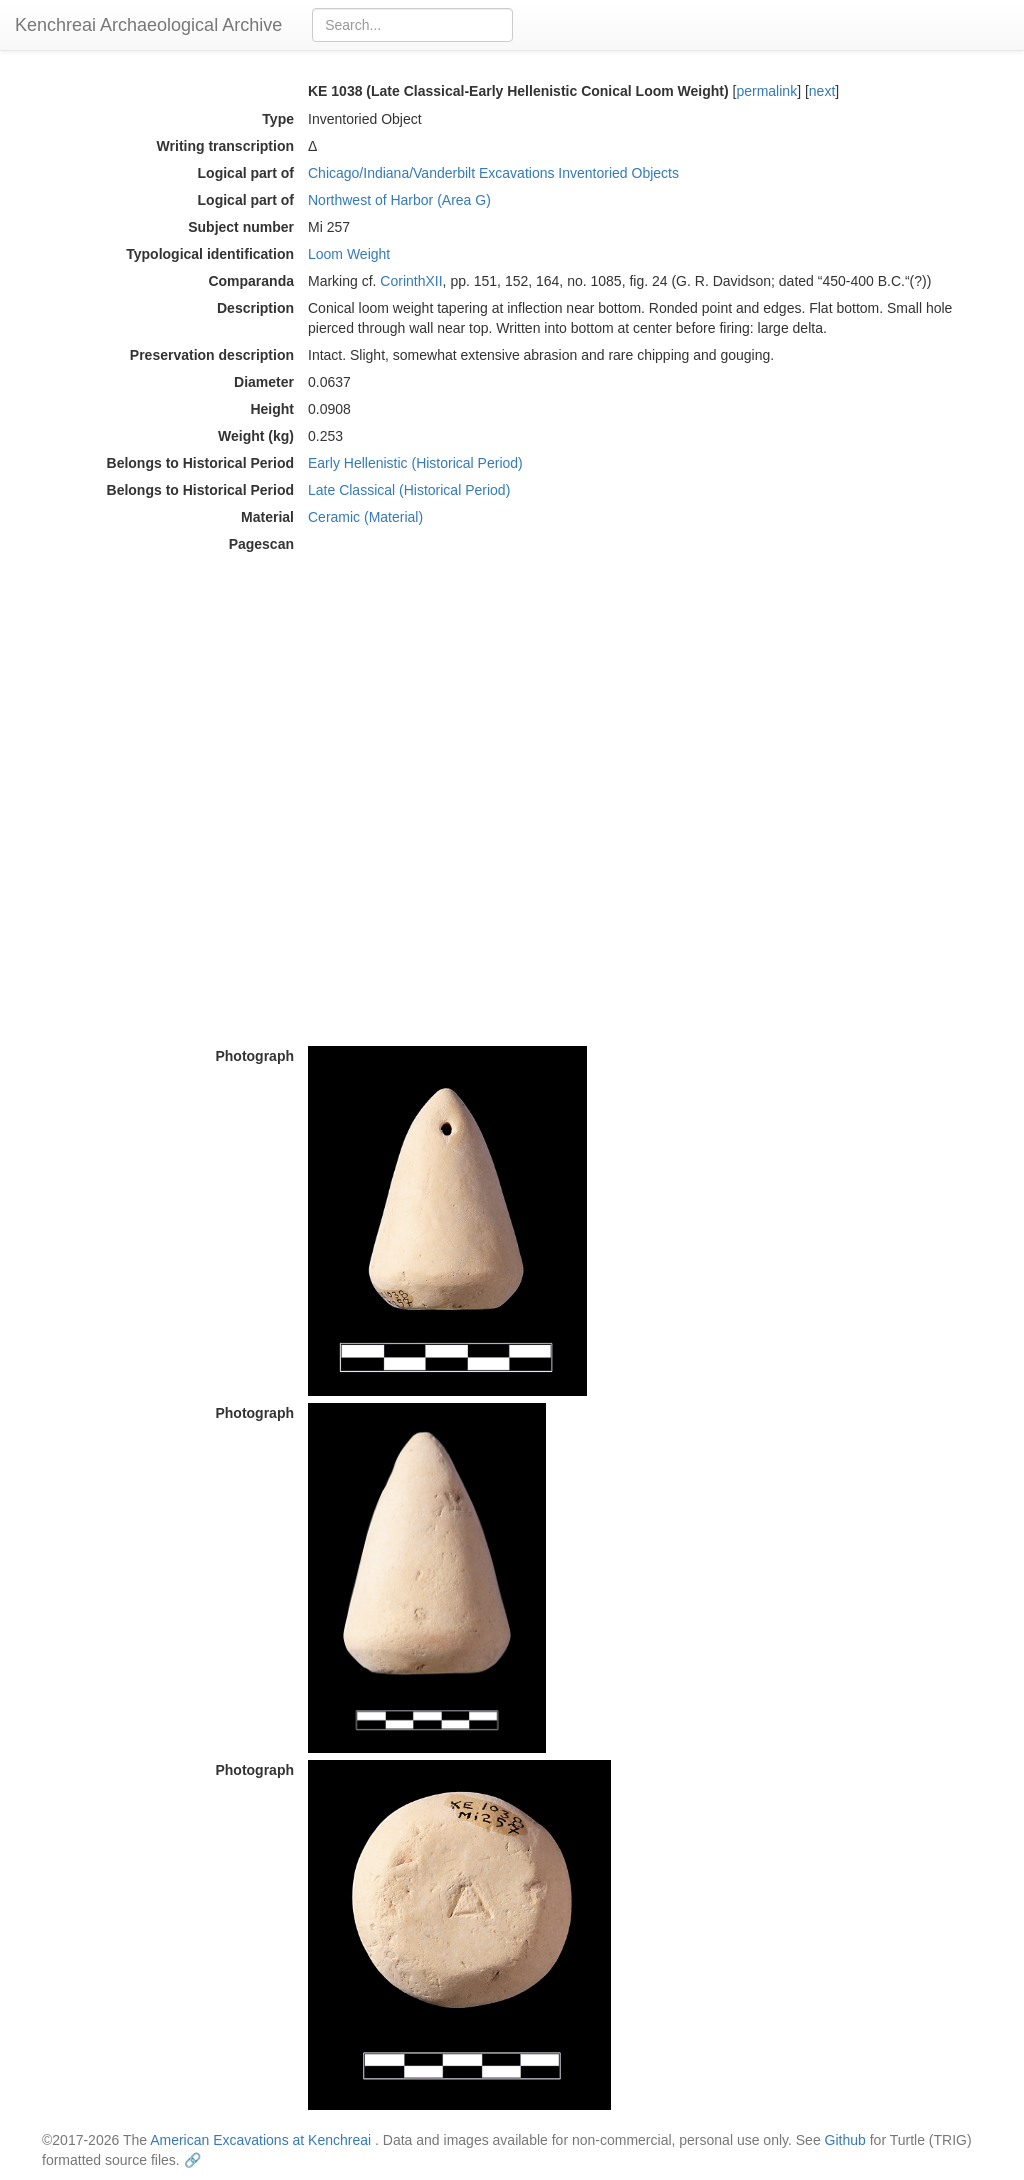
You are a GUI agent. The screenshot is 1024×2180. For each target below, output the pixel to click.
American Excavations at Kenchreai (260, 2140)
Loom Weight (349, 254)
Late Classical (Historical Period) (409, 490)
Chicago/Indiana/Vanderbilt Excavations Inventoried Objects (493, 173)
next (822, 91)
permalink (766, 91)
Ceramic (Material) (365, 517)
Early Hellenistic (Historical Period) (415, 463)
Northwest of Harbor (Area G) (399, 200)
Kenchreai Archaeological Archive (148, 25)
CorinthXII (411, 281)
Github (845, 2140)
